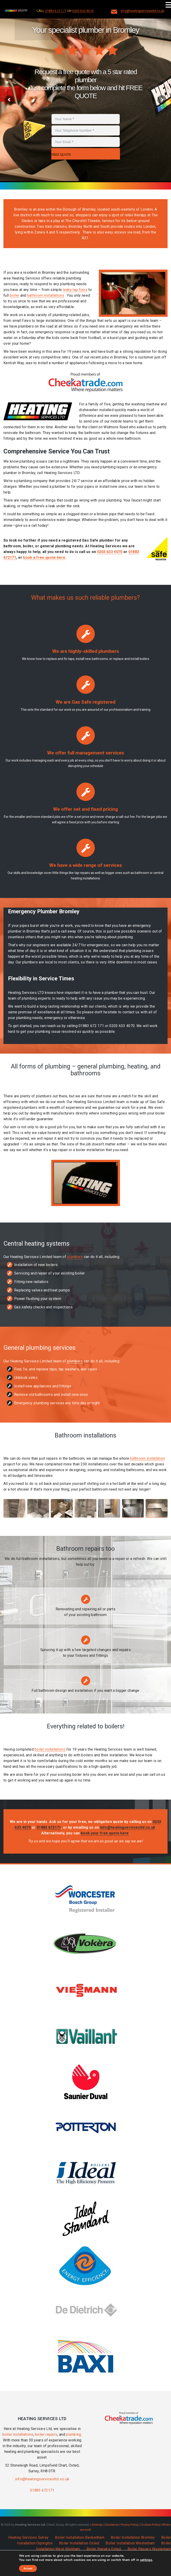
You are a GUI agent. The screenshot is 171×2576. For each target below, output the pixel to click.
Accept (28, 2568)
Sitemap (97, 2524)
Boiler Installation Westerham (130, 2543)
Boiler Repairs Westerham (149, 2549)
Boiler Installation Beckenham (79, 2537)
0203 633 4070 (83, 11)
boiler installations (50, 1749)
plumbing (73, 2434)
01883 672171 (49, 1827)
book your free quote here (105, 1833)
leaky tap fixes (75, 289)
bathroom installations (45, 295)
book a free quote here (44, 557)
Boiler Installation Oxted (79, 2543)
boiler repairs (46, 2434)
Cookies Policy (150, 2524)
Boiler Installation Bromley (133, 2537)
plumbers (75, 1257)
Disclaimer (112, 2524)
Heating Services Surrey (28, 2537)
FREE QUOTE (61, 154)
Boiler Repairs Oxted (104, 2549)
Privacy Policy (129, 2524)
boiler (14, 295)
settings (146, 2560)
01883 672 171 (55, 11)
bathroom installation (147, 1458)
